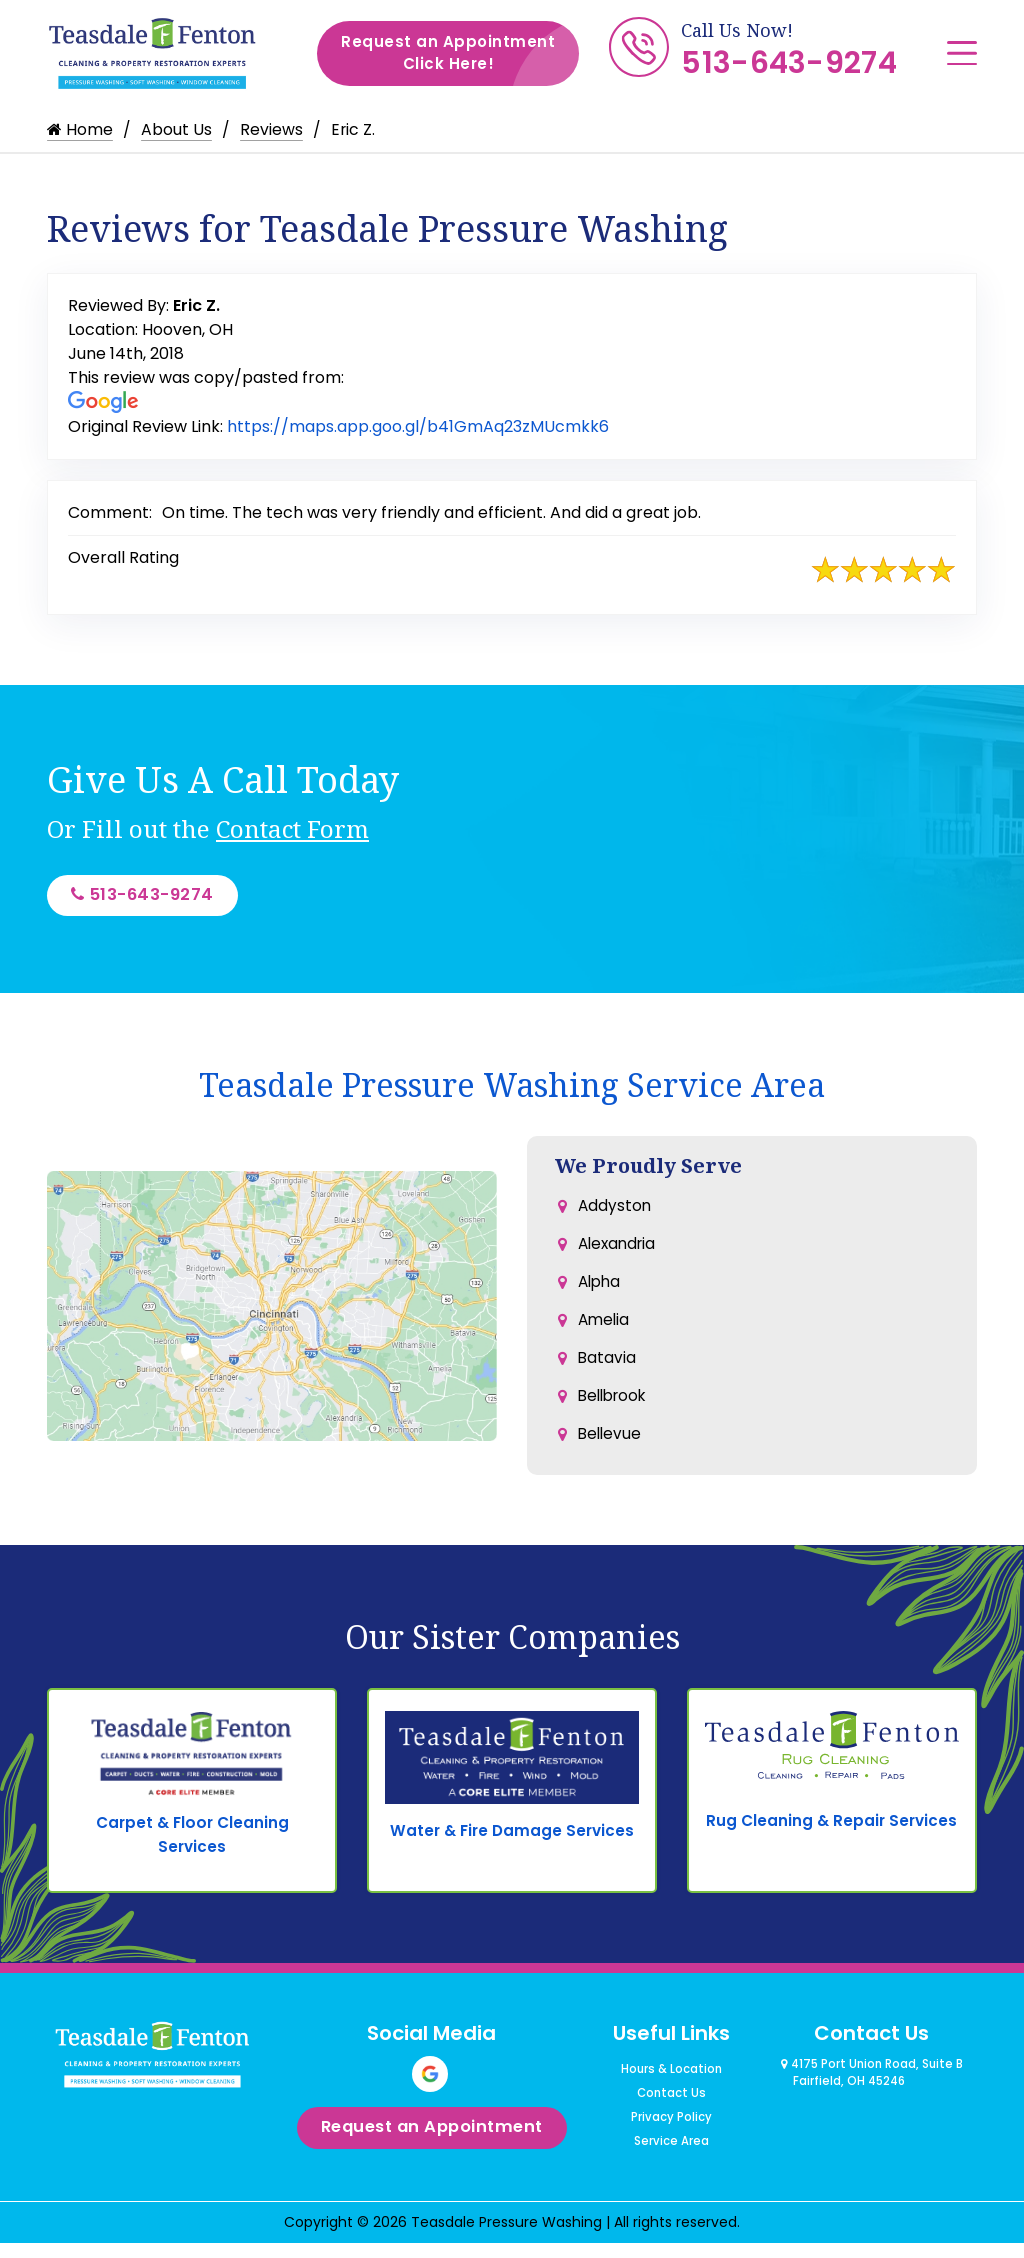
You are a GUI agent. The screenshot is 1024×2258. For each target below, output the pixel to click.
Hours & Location (671, 2092)
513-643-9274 (789, 63)
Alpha (601, 1292)
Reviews (271, 129)
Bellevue (611, 1452)
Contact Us (671, 2116)
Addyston (615, 1212)
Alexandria (619, 1252)
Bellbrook (615, 1412)
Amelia (605, 1332)
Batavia (607, 1372)
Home (80, 129)
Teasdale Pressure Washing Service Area (512, 1090)
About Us (176, 129)
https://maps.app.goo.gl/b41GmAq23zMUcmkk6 (418, 426)
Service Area (671, 2164)
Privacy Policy (671, 2140)
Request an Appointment (460, 53)
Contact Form (292, 828)
